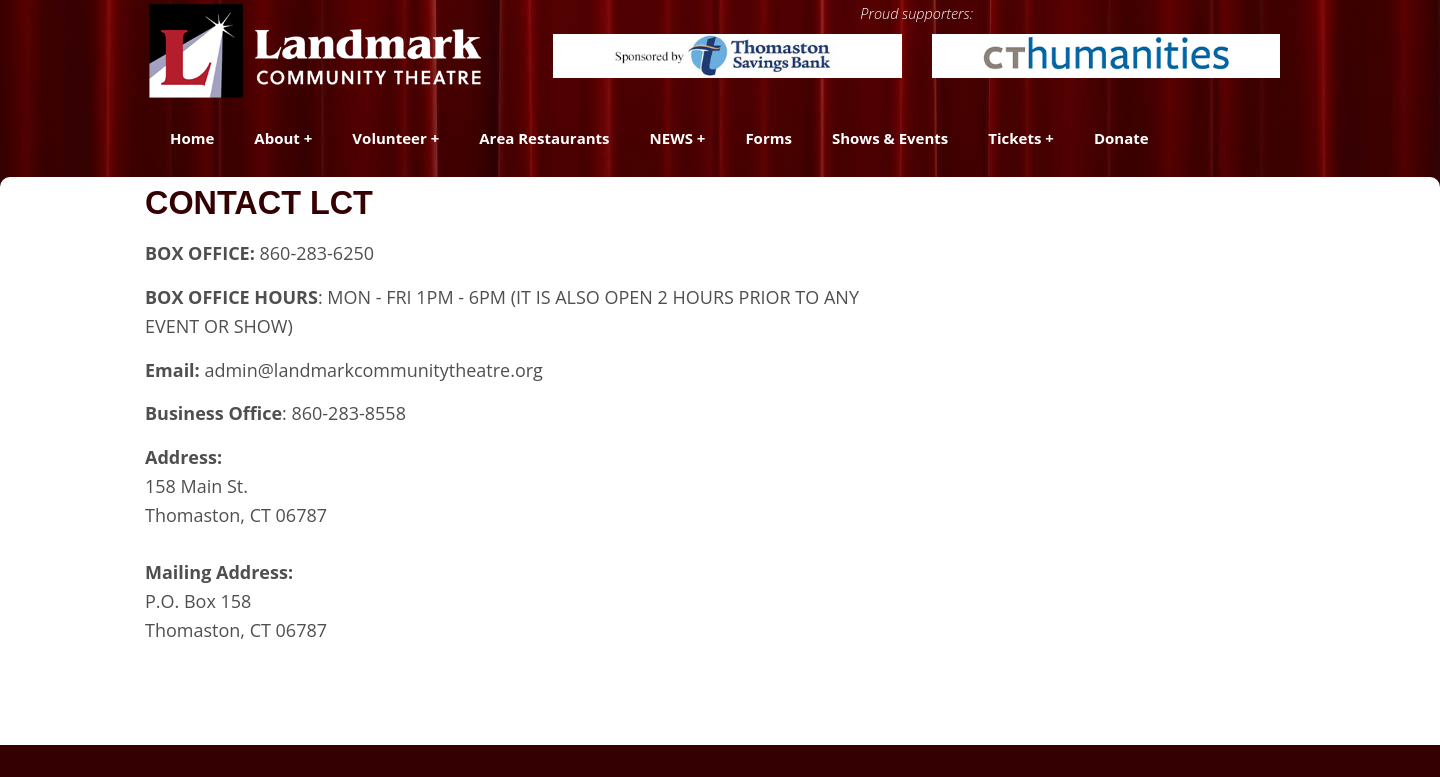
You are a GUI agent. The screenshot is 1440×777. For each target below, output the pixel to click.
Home (192, 138)
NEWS (671, 138)
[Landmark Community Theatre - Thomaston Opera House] (316, 50)
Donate (1121, 138)
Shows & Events (890, 138)
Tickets (1014, 138)
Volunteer (389, 138)
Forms (768, 138)
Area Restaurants (544, 138)
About (277, 138)
